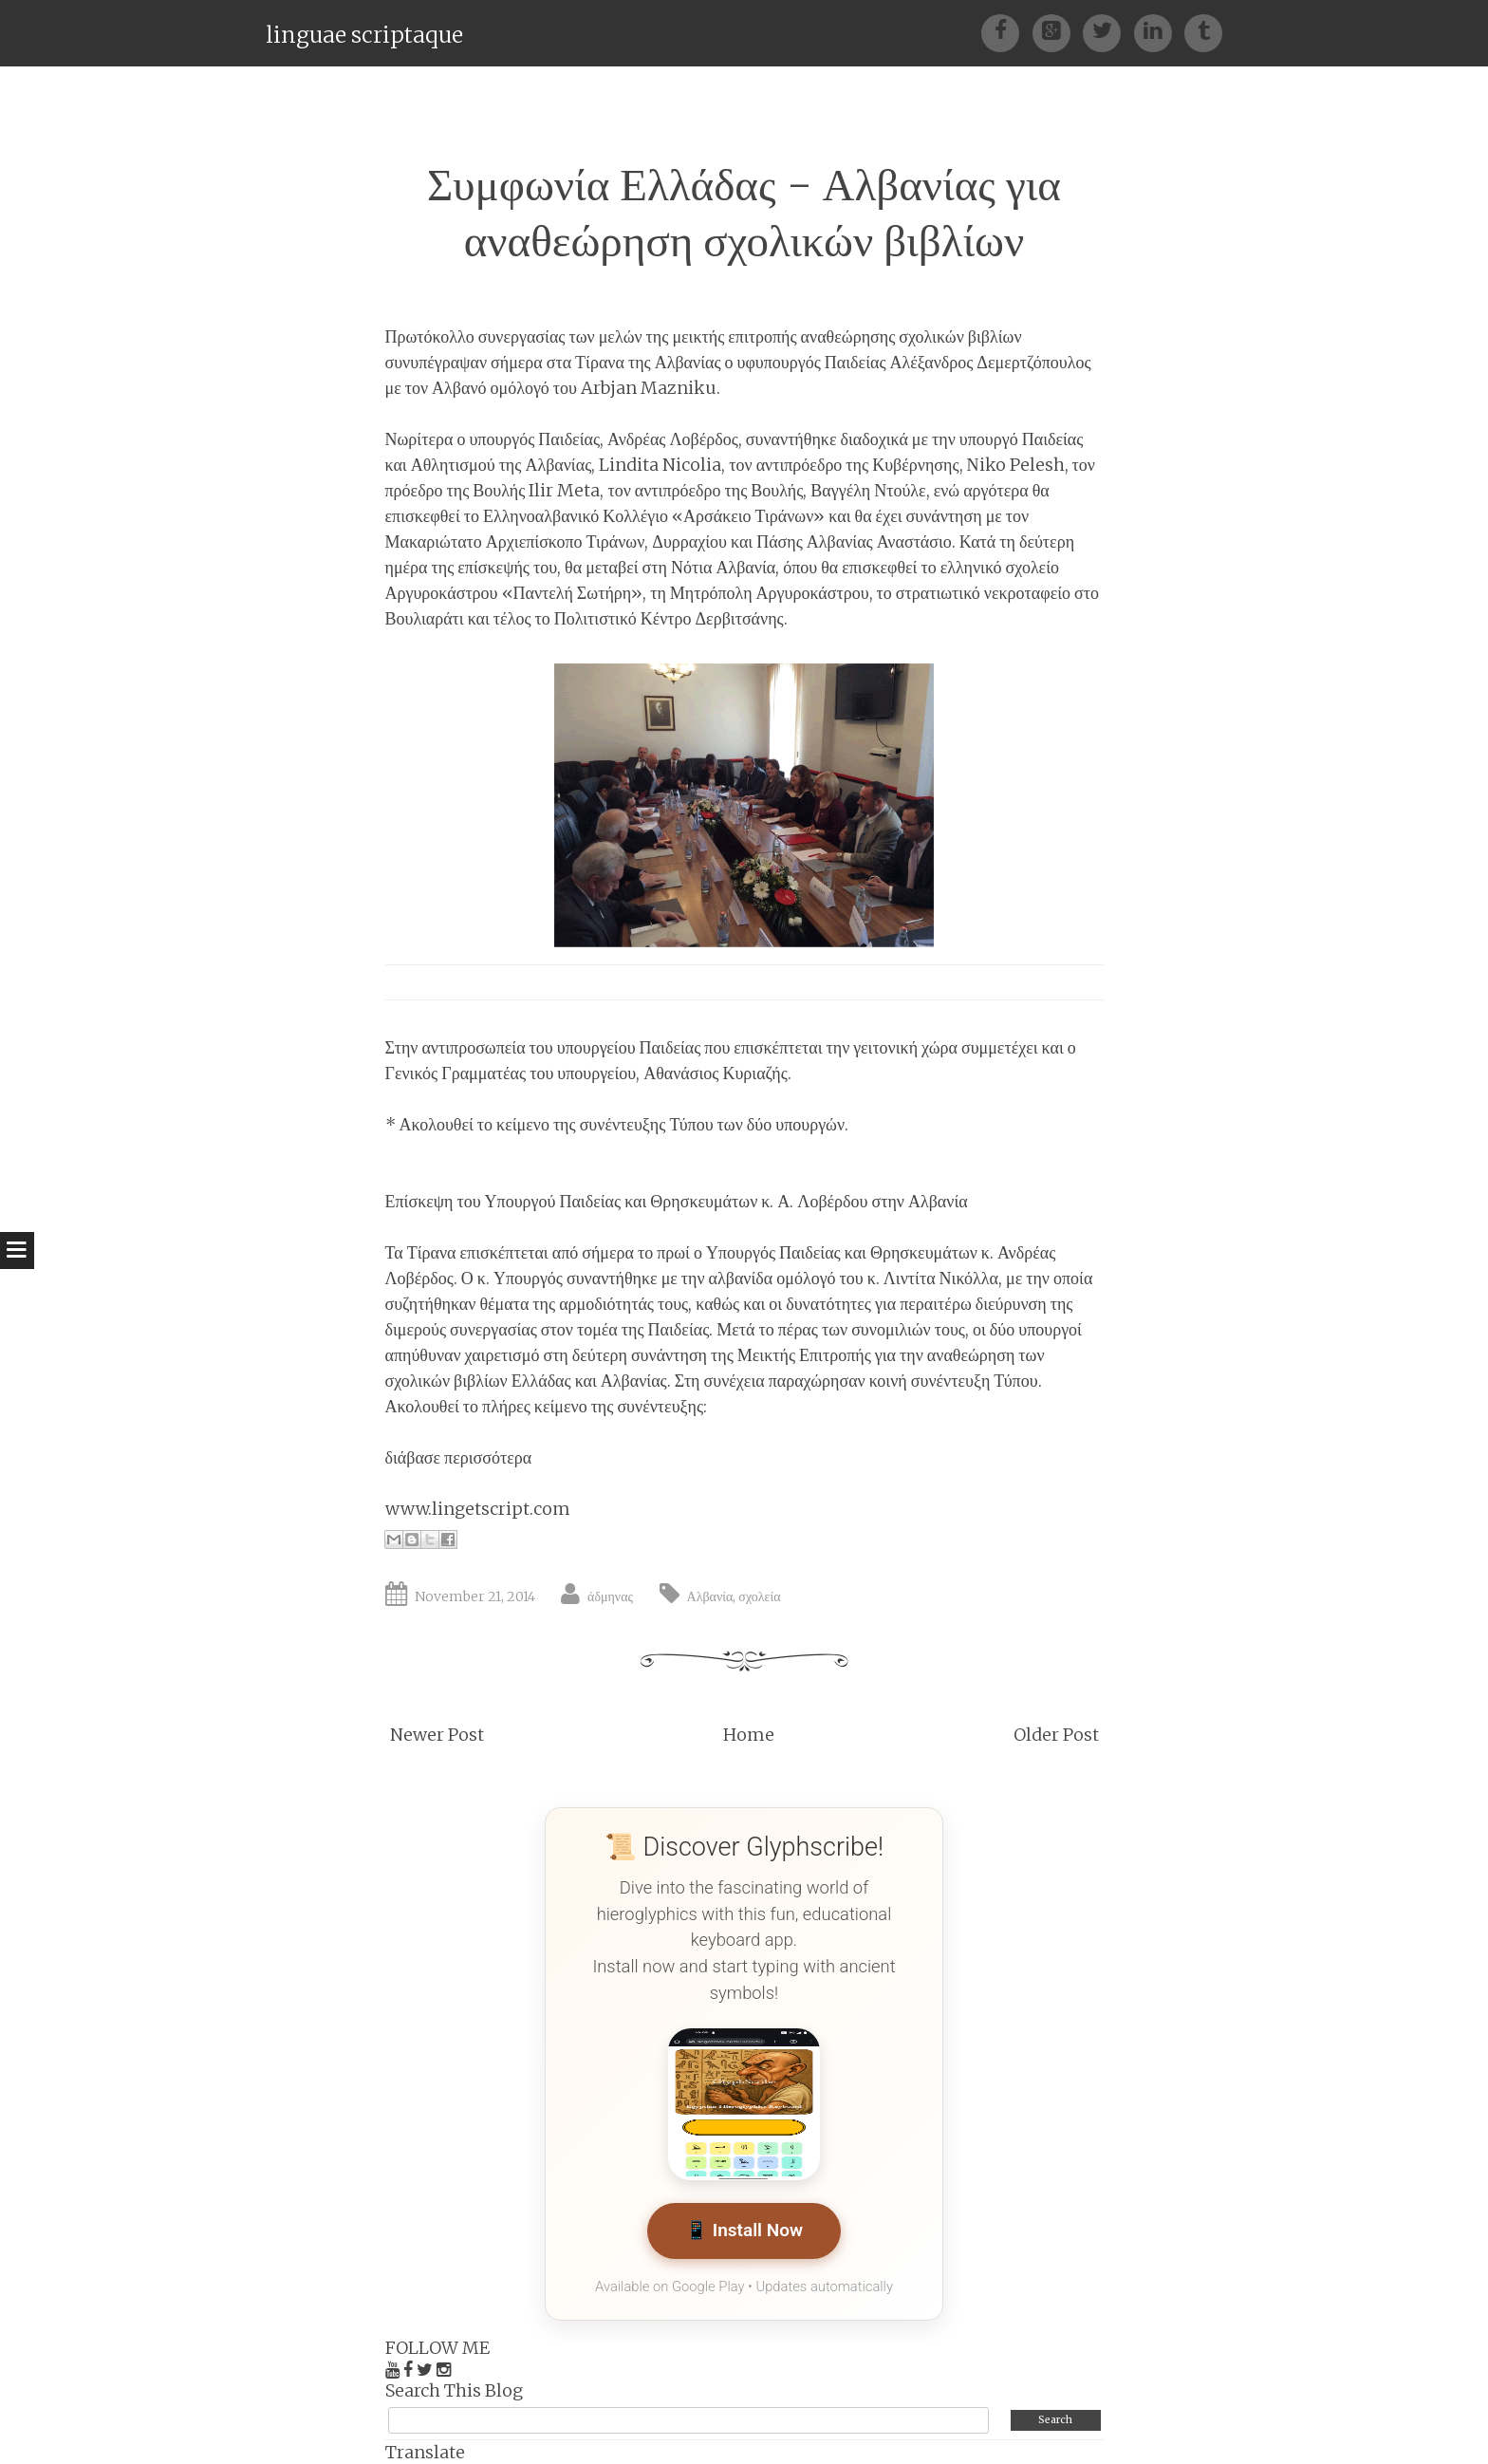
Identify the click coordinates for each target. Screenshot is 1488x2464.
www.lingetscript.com (477, 1509)
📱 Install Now (743, 2231)
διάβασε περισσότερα (458, 1457)
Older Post (1056, 1734)
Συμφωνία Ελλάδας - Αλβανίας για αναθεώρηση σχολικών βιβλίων (744, 213)
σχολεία (759, 1596)
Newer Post (437, 1734)
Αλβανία (710, 1596)
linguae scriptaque (364, 34)
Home (748, 1734)
